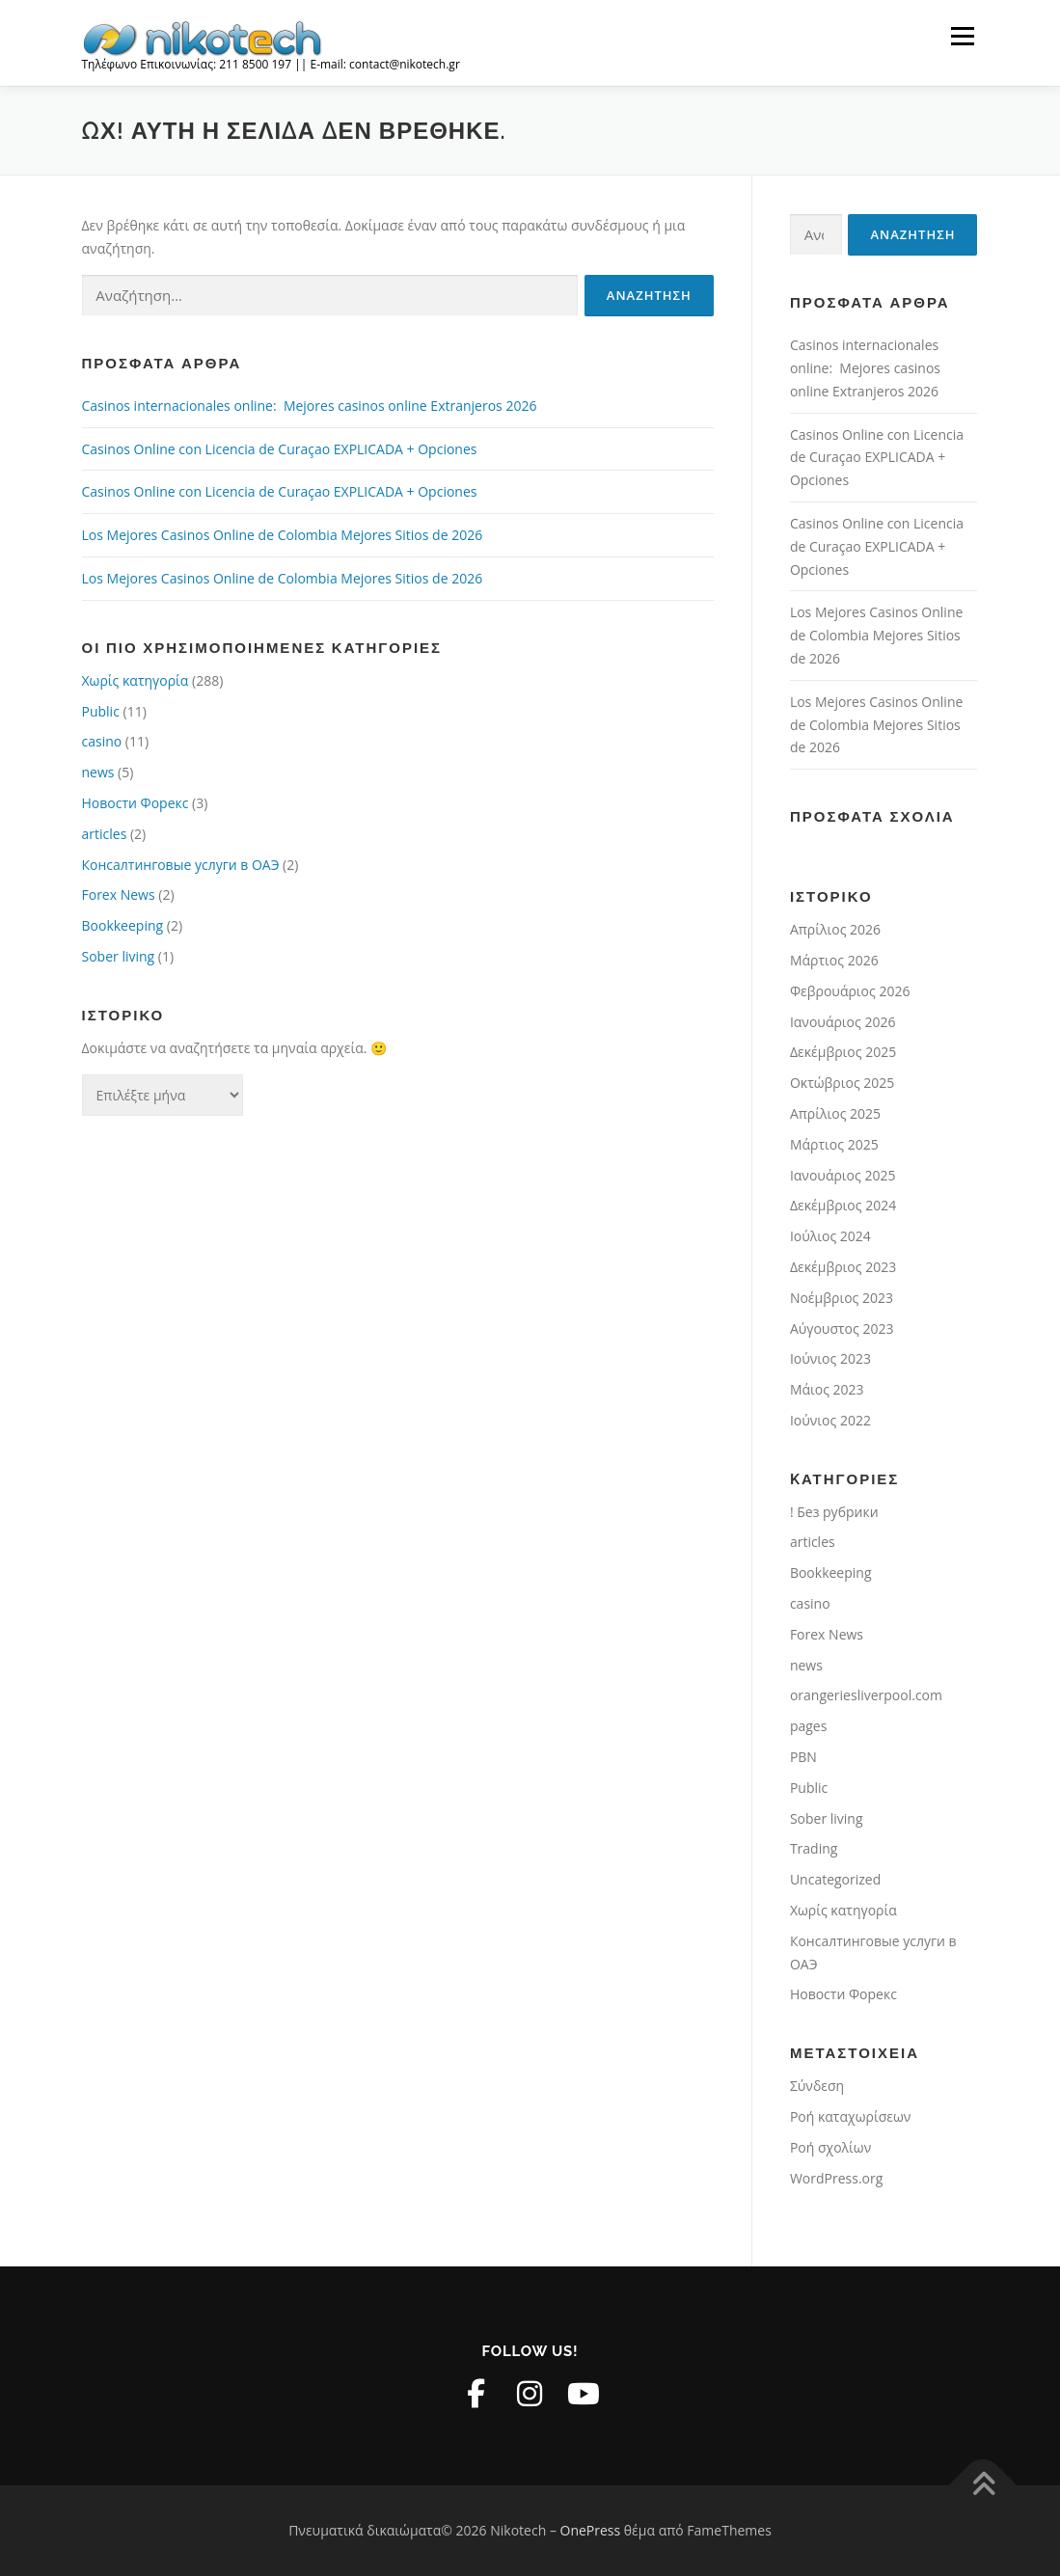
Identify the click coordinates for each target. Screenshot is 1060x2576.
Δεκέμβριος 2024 (843, 1205)
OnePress (590, 2530)
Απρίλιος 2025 (835, 1113)
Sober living (118, 956)
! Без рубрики (834, 1512)
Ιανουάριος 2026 (843, 1022)
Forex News (118, 894)
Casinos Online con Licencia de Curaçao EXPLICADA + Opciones (279, 449)
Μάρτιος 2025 (834, 1144)
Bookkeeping (123, 925)
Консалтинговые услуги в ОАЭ (181, 864)
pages (808, 1726)
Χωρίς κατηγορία (135, 680)
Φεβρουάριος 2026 (850, 991)
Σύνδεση (817, 2085)
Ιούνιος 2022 (830, 1420)
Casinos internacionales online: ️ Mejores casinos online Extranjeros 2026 (309, 405)
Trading (814, 1848)
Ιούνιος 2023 (830, 1358)
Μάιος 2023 (827, 1389)
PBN (803, 1757)
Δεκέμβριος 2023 (843, 1267)
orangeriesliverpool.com (866, 1695)
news (98, 772)
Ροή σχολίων (830, 2147)
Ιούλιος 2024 (830, 1236)
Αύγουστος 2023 (842, 1328)
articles (104, 834)
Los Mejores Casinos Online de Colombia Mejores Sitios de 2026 (282, 535)
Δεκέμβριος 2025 (843, 1052)
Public (101, 711)
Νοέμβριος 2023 (841, 1297)
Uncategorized (835, 1879)
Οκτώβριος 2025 (842, 1082)
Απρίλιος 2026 (835, 929)
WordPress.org (836, 2178)
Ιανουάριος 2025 (843, 1175)
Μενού (962, 36)
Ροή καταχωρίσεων (850, 2116)
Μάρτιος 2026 (834, 960)
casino (102, 741)
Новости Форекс (135, 803)
